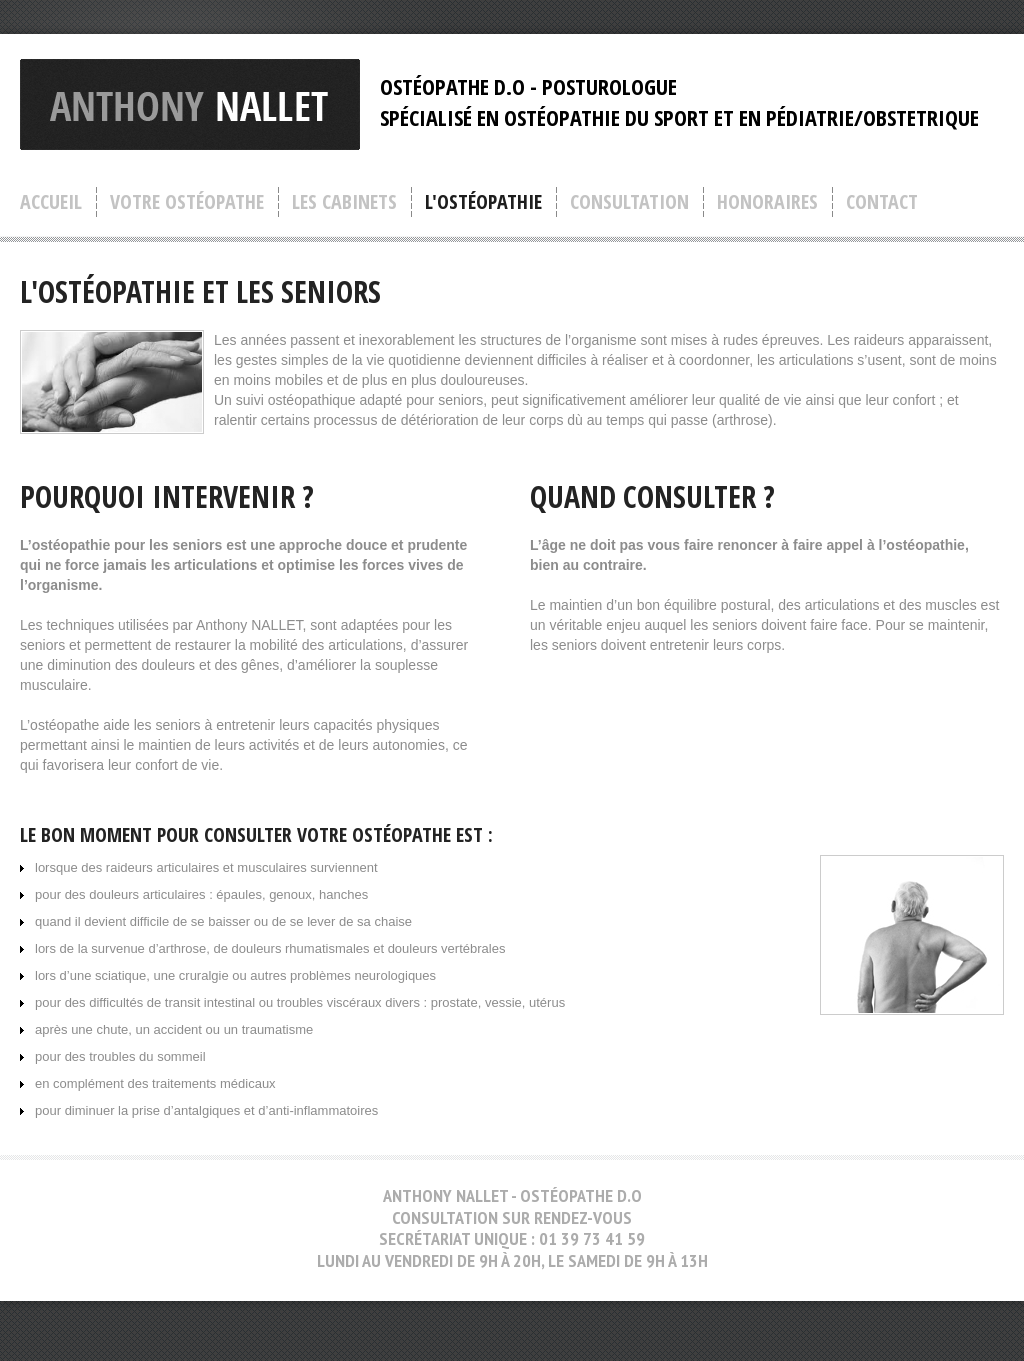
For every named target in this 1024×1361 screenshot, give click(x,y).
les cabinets (344, 201)
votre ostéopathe (187, 201)
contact (882, 201)
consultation (629, 201)
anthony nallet (190, 104)
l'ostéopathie (483, 201)
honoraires (767, 201)
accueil (51, 201)
